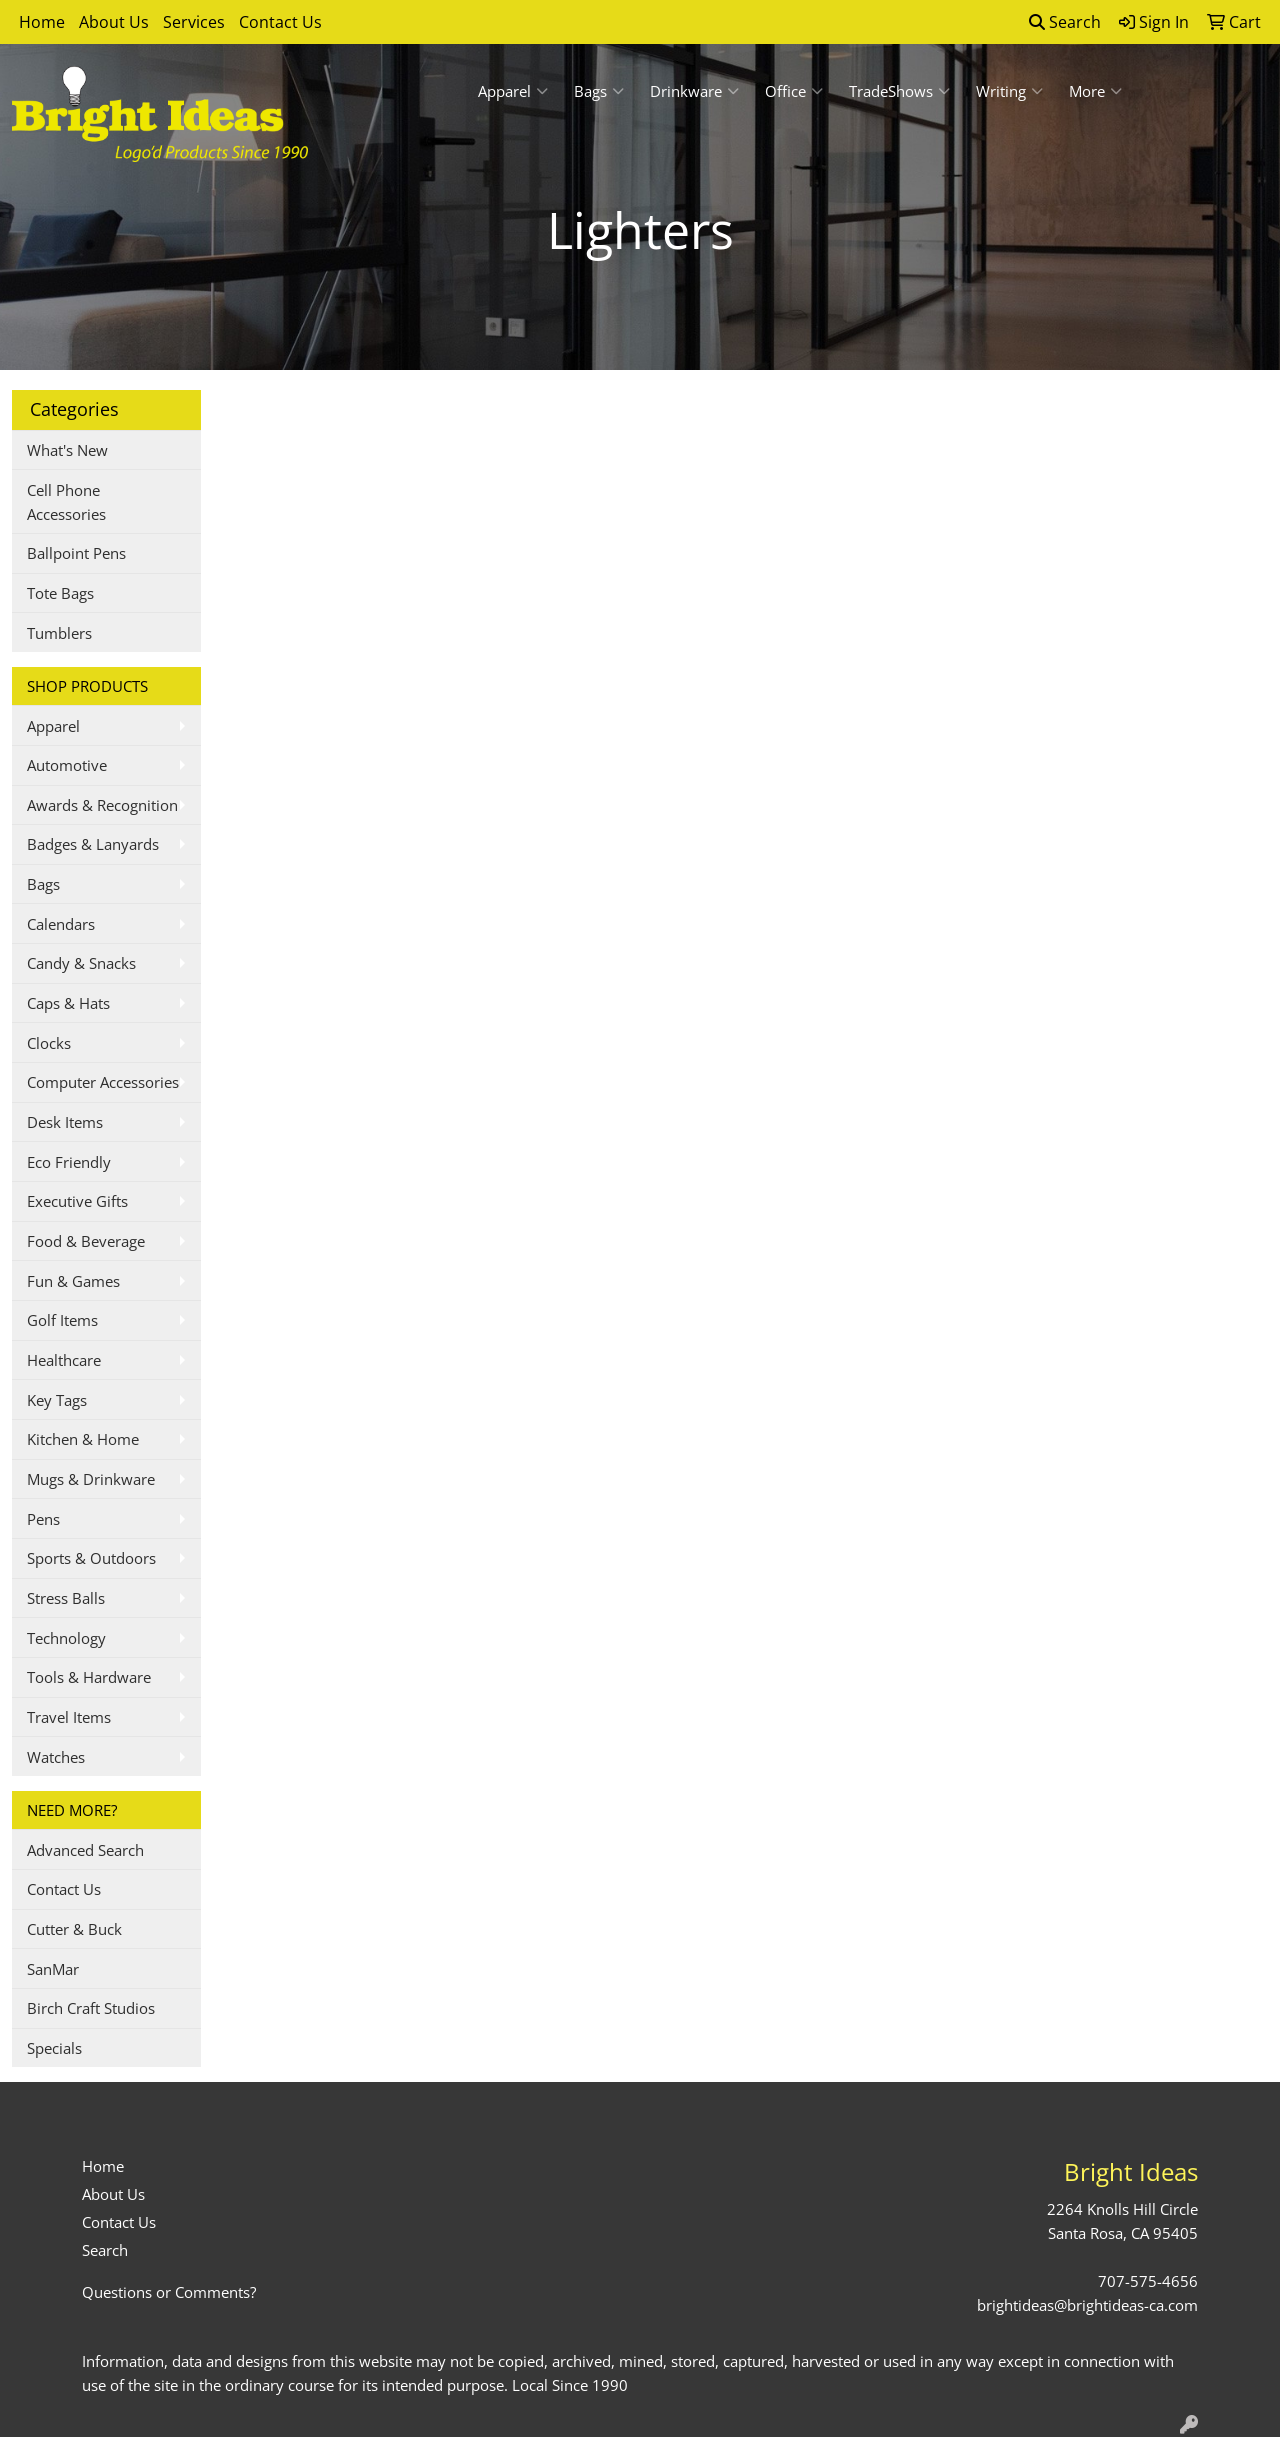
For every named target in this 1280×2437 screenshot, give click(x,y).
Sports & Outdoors (91, 1558)
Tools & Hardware (89, 1677)
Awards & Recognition (102, 805)
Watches (56, 1757)
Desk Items (65, 1122)
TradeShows (899, 91)
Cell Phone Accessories (66, 502)
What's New (67, 450)
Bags (599, 91)
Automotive (67, 765)
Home (42, 22)
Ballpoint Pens (76, 553)
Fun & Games (73, 1281)
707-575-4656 (1148, 2281)
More (1095, 91)
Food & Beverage (86, 1241)
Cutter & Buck (74, 1929)
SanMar (53, 1969)
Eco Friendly (69, 1162)
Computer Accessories (103, 1082)
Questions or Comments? (169, 2292)
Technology (66, 1638)
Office (794, 91)
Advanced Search (85, 1850)
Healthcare (64, 1360)
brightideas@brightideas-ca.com (1087, 2305)
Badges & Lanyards (93, 844)
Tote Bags (60, 593)
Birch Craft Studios (91, 2008)
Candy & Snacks (81, 963)
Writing (1009, 91)
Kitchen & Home (83, 1439)
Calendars (61, 924)
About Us (114, 22)
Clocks (49, 1043)
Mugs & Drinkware (91, 1479)
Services (194, 22)
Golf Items (62, 1320)
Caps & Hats (68, 1003)
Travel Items (69, 1717)
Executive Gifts (77, 1201)
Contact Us (280, 22)
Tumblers (59, 633)
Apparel (513, 91)
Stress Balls (66, 1598)
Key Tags (57, 1400)
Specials (54, 2048)
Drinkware (694, 91)
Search (1065, 22)
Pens (43, 1519)
